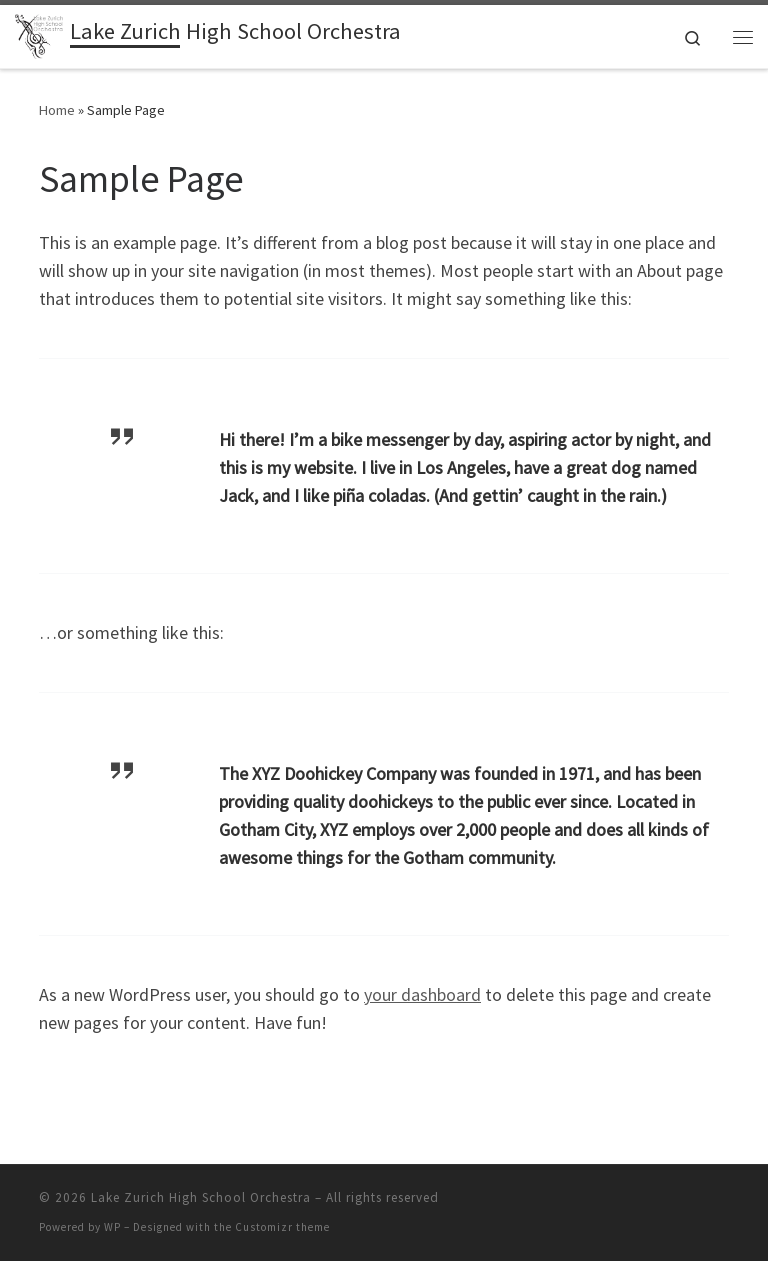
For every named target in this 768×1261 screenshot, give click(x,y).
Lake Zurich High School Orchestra (201, 1197)
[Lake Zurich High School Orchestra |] (39, 34)
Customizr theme (282, 1227)
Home (57, 110)
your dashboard (422, 994)
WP (112, 1227)
